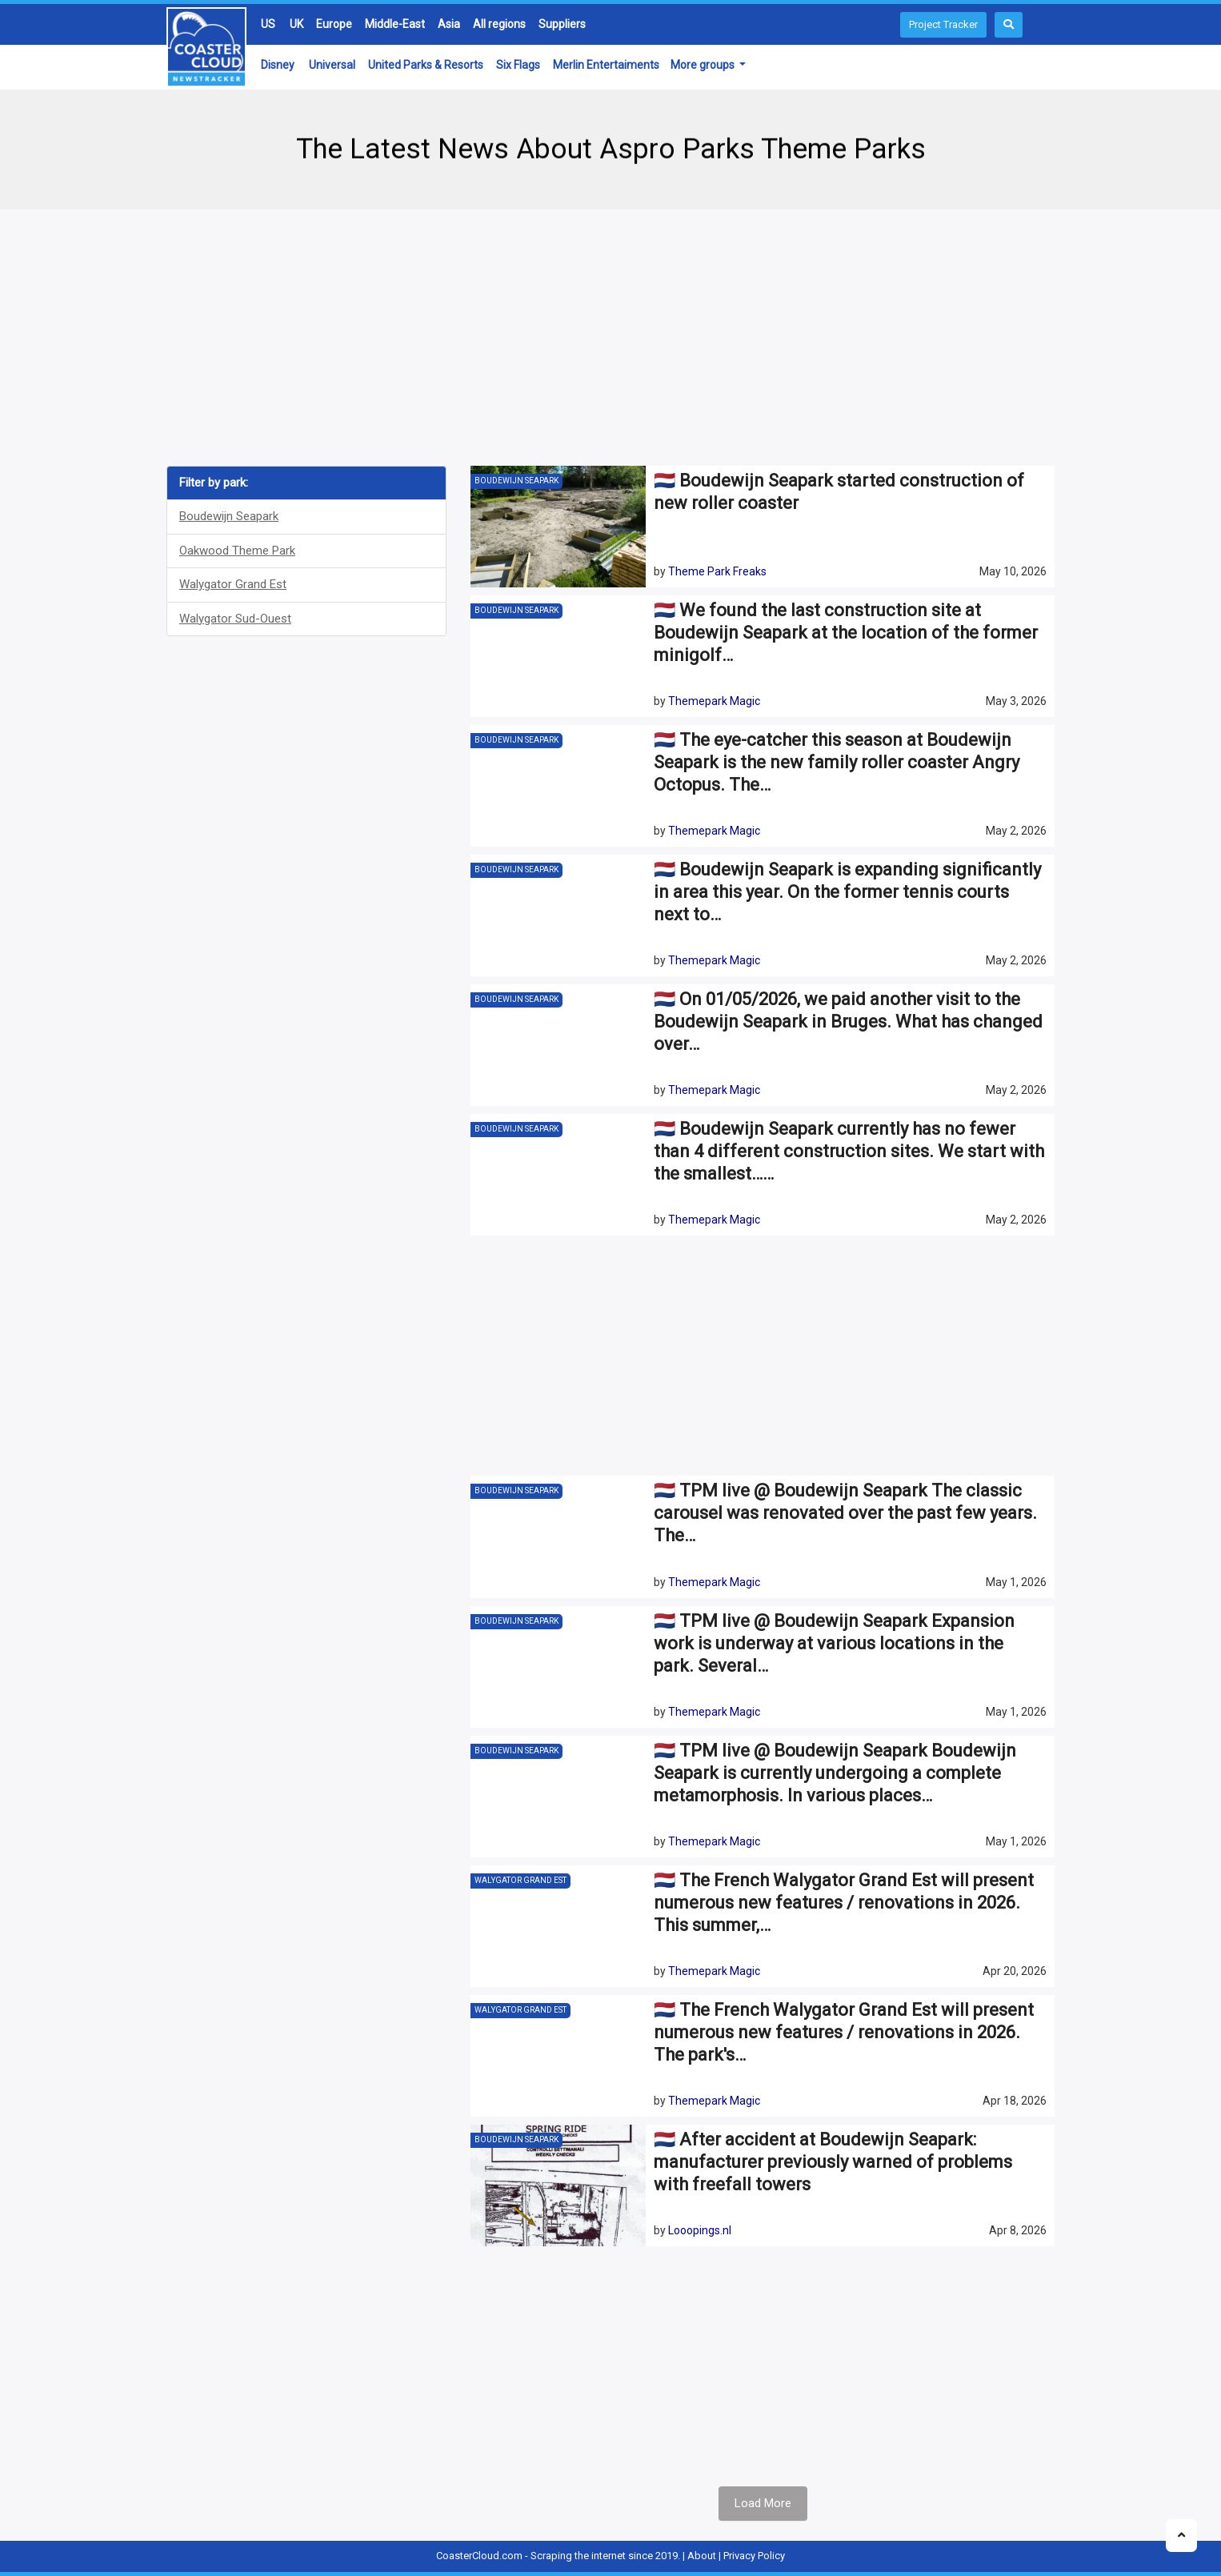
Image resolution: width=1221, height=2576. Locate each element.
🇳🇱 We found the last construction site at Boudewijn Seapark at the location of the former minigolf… (846, 632)
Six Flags (518, 64)
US (268, 24)
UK (296, 24)
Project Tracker (943, 24)
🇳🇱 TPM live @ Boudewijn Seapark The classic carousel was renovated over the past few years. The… (845, 1512)
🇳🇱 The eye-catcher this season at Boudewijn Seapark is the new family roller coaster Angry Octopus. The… (836, 762)
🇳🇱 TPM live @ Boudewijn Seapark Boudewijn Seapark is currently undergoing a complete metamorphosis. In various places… (835, 1773)
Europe (334, 24)
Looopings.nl (699, 2230)
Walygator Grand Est (232, 584)
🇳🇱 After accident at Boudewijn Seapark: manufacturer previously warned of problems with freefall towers (833, 2161)
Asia (449, 24)
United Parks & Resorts (425, 64)
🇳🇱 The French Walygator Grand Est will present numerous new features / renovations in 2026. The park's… (844, 2032)
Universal (332, 64)
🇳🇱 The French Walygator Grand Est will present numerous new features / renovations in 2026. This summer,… (844, 1902)
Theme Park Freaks (717, 571)
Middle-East (395, 24)
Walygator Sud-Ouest (235, 618)
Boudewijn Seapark (228, 516)
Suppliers (562, 24)
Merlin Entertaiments (606, 64)
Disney (277, 64)
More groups (704, 64)
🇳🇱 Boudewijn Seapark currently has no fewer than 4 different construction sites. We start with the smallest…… (849, 1151)
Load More (763, 2503)
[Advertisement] (610, 338)
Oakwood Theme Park (237, 550)
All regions (499, 24)
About (701, 2556)
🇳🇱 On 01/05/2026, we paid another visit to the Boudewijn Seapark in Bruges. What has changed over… (848, 1021)
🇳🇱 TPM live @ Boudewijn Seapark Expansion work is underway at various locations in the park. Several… (834, 1643)
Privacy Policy (754, 2556)
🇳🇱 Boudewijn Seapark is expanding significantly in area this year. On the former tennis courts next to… (847, 891)
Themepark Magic (714, 701)
